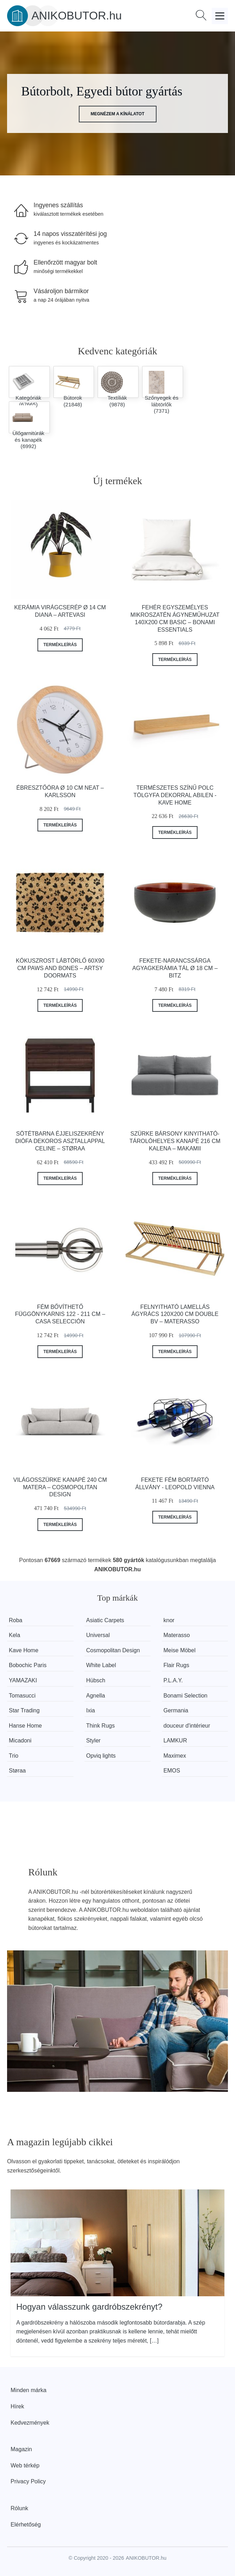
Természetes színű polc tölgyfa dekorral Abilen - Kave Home (174, 795)
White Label (101, 1665)
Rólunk (19, 2508)
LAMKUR (175, 1740)
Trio (13, 1756)
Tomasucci (22, 1696)
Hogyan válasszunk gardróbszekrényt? (89, 2306)
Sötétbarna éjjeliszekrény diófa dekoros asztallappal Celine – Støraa (60, 1141)
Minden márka (28, 2390)
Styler (93, 1740)
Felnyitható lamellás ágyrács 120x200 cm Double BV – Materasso (174, 1314)
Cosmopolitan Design (113, 1650)
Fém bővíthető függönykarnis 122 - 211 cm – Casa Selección (60, 1314)
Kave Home (24, 1650)
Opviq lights (101, 1756)
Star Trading (24, 1710)
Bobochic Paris (28, 1665)
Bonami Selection (186, 1696)
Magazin (21, 2449)
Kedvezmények (30, 2423)
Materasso (177, 1635)
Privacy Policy (28, 2481)
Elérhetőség (26, 2525)
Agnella (95, 1696)
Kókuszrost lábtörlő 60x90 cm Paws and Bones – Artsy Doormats (60, 968)
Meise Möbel (180, 1650)
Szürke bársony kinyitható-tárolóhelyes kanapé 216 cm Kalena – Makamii (175, 1141)
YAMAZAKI (23, 1680)
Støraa (17, 1771)
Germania (176, 1710)
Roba (15, 1620)
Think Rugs (100, 1726)
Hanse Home (25, 1726)
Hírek (17, 2406)
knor (169, 1620)
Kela (14, 1635)
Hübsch (95, 1680)
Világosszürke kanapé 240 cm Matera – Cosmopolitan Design (60, 1487)
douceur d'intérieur (187, 1726)
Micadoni (20, 1740)
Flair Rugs (176, 1665)
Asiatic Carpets (105, 1620)
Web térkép (25, 2465)
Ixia (90, 1710)
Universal (98, 1635)
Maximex (175, 1756)
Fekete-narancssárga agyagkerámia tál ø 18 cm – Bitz (175, 968)
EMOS (172, 1771)
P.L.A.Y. (173, 1680)
